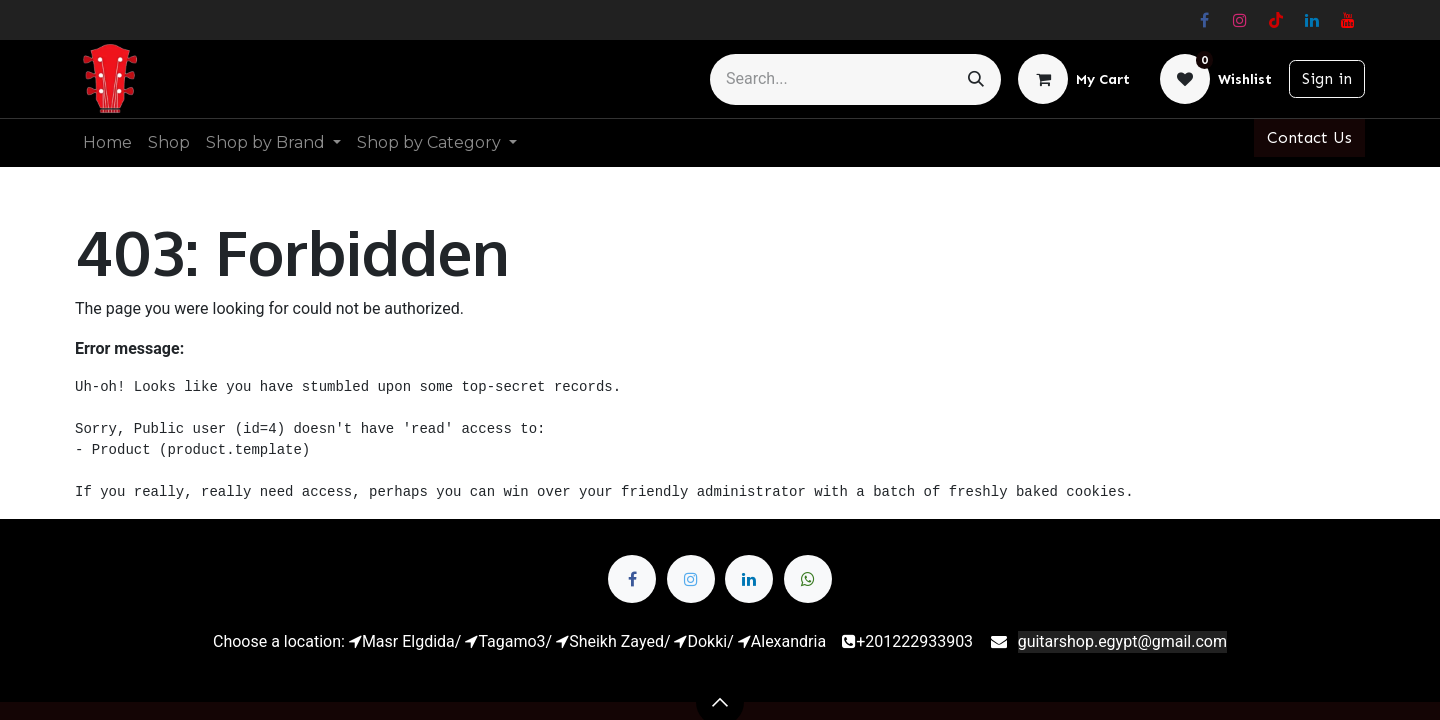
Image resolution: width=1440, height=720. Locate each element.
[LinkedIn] (1312, 20)
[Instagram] (1240, 20)
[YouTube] (1348, 20)
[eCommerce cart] (1074, 79)
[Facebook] (1204, 20)
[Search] (976, 79)
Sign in (1327, 78)
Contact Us (1309, 137)
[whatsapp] (808, 579)
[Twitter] (691, 579)
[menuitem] (107, 143)
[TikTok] (1276, 20)
